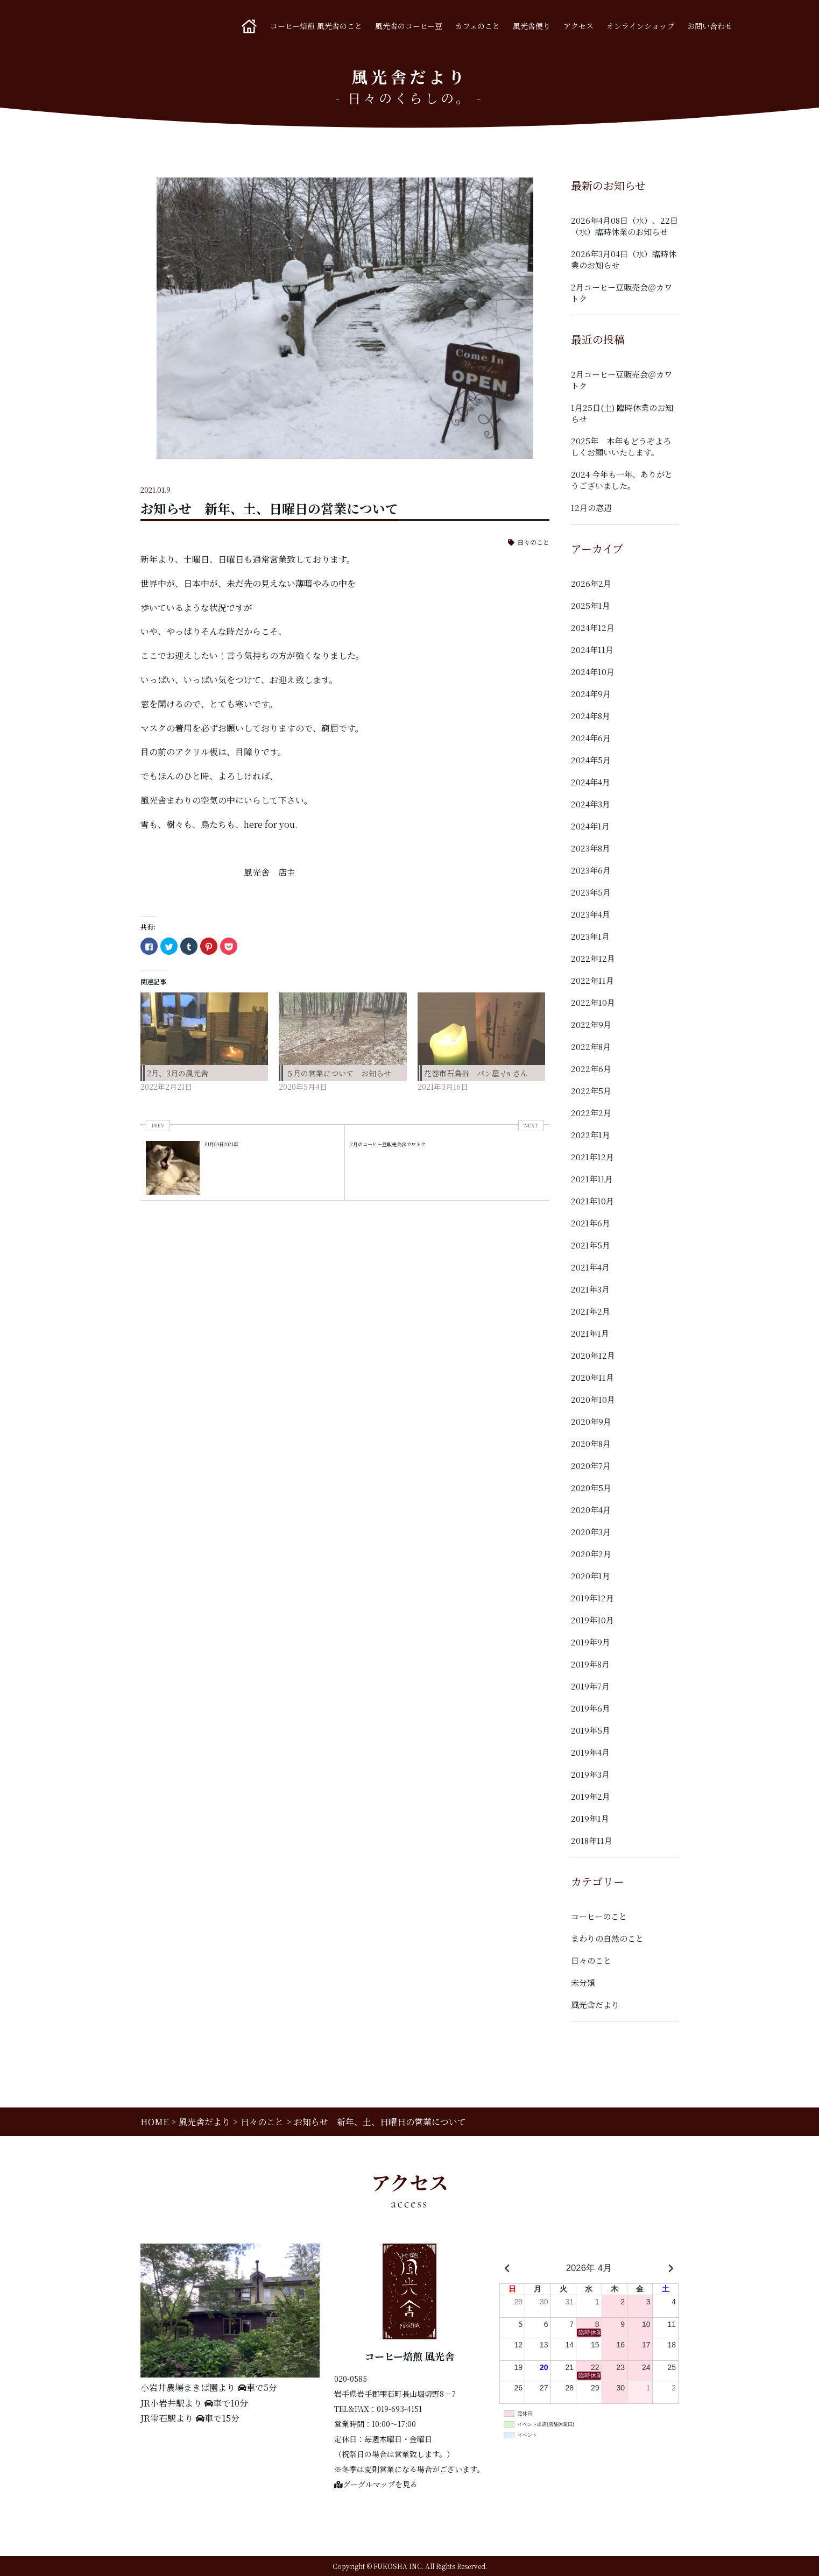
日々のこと (533, 542)
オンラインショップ (640, 25)
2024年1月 (590, 826)
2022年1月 (590, 1134)
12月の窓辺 (591, 507)
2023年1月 (590, 936)
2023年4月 (590, 914)
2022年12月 (593, 958)
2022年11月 (592, 980)
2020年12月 (593, 1355)
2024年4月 (590, 781)
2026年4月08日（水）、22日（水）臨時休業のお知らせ (624, 226)
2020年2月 (591, 1553)
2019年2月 (590, 1796)
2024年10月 (593, 671)
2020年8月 (591, 1443)
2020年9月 (591, 1421)
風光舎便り (531, 25)
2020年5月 (591, 1487)
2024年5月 (591, 759)
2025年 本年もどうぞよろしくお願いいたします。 (621, 446)
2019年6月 (590, 1708)
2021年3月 (590, 1289)
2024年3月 (590, 804)
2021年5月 (590, 1245)
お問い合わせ (709, 25)
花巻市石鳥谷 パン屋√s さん (476, 1073)
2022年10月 (593, 1002)
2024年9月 (591, 693)
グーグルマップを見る (376, 2484)
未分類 (583, 1982)
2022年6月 (591, 1068)
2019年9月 (590, 1642)
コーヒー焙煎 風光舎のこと (316, 25)
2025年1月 (590, 605)
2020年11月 (592, 1377)
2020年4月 (591, 1509)
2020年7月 (591, 1465)
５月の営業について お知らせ (338, 1073)
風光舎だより (595, 2004)
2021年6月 (590, 1223)
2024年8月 (590, 715)
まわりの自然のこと (607, 1938)
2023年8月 (590, 848)
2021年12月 (592, 1156)
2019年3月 (590, 1774)
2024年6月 (591, 737)
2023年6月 (591, 870)
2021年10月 (592, 1201)
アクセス (578, 25)
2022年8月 (591, 1046)
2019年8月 (590, 1664)
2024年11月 (592, 649)
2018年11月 (591, 1840)
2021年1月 (590, 1333)
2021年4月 (590, 1267)
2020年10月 (593, 1399)
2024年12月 (593, 627)
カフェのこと (477, 25)
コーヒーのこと (599, 1916)
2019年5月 (590, 1730)
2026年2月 (591, 583)
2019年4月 (590, 1752)
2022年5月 (591, 1090)
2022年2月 (591, 1112)
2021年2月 (590, 1311)
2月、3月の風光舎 (177, 1073)
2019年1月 (590, 1818)
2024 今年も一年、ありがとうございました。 (622, 480)
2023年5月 (591, 892)
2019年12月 (592, 1597)
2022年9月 (591, 1024)
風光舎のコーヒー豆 (408, 25)
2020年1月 (590, 1575)
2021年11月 (592, 1178)
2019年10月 (592, 1620)
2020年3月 (591, 1531)
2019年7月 (590, 1686)
